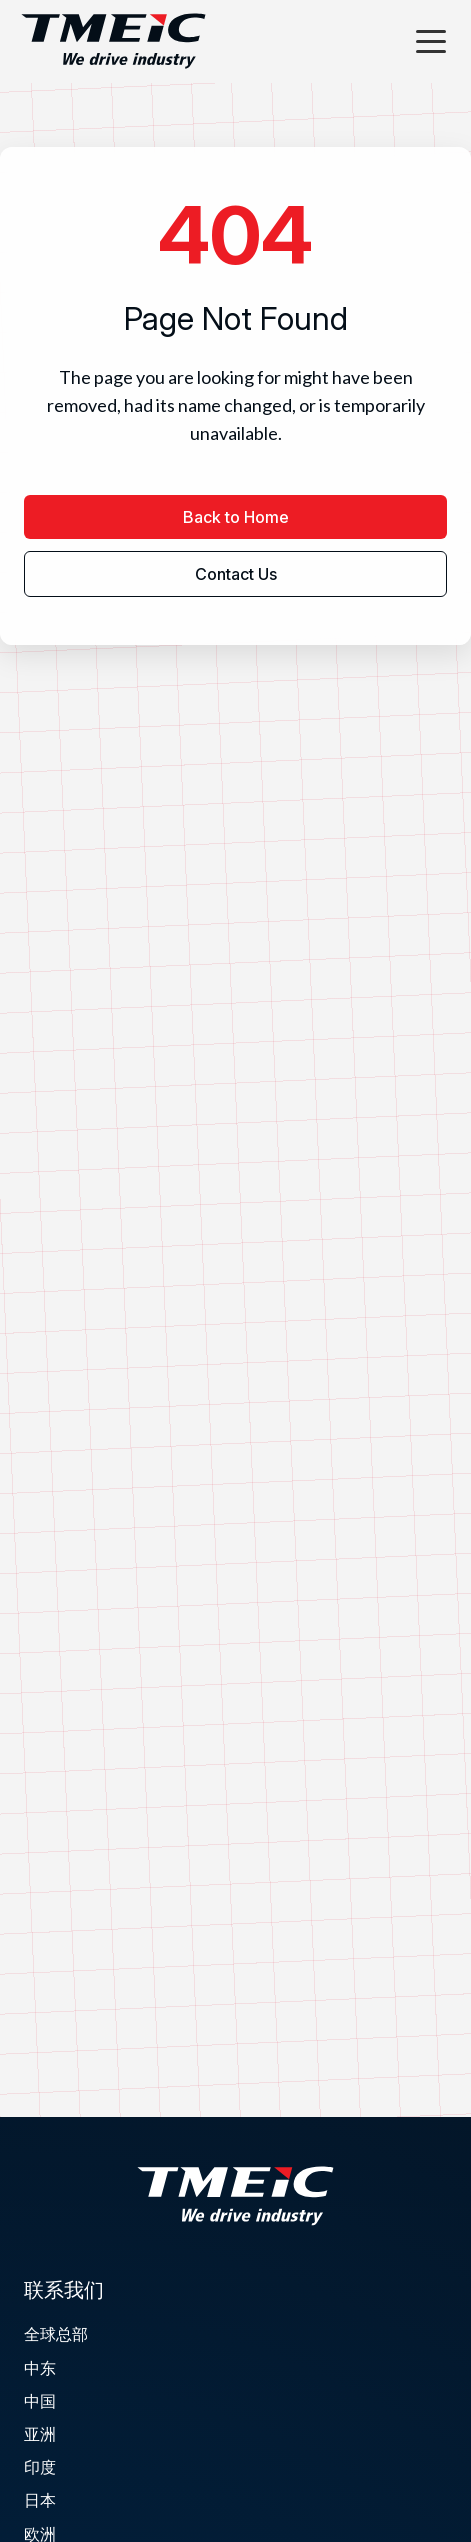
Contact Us (236, 574)
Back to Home (236, 517)
